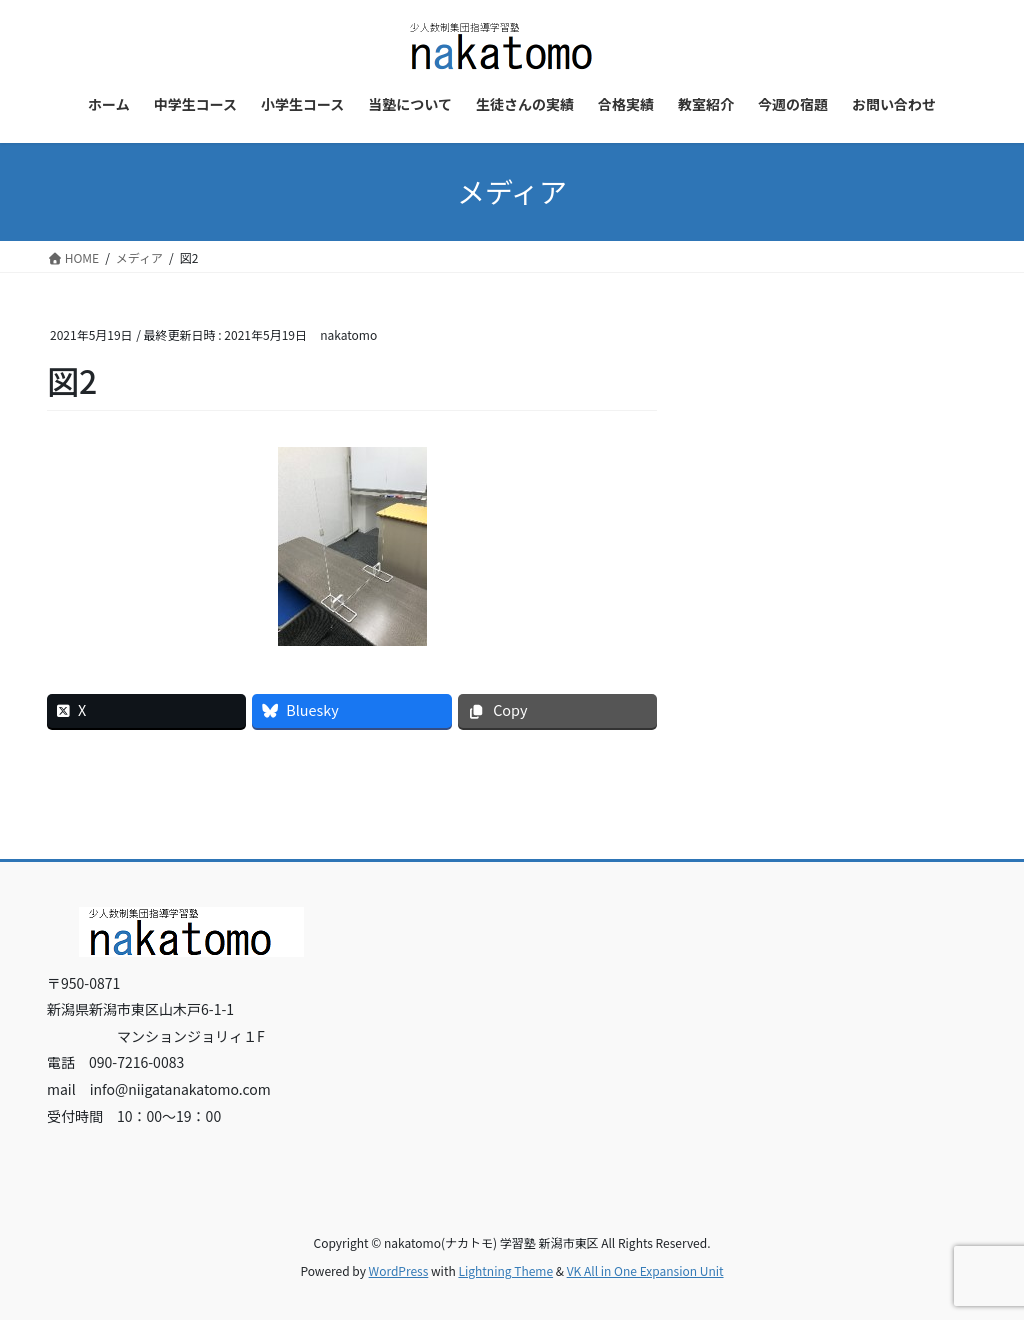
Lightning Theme (505, 1270)
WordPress (399, 1270)
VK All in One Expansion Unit (645, 1270)
